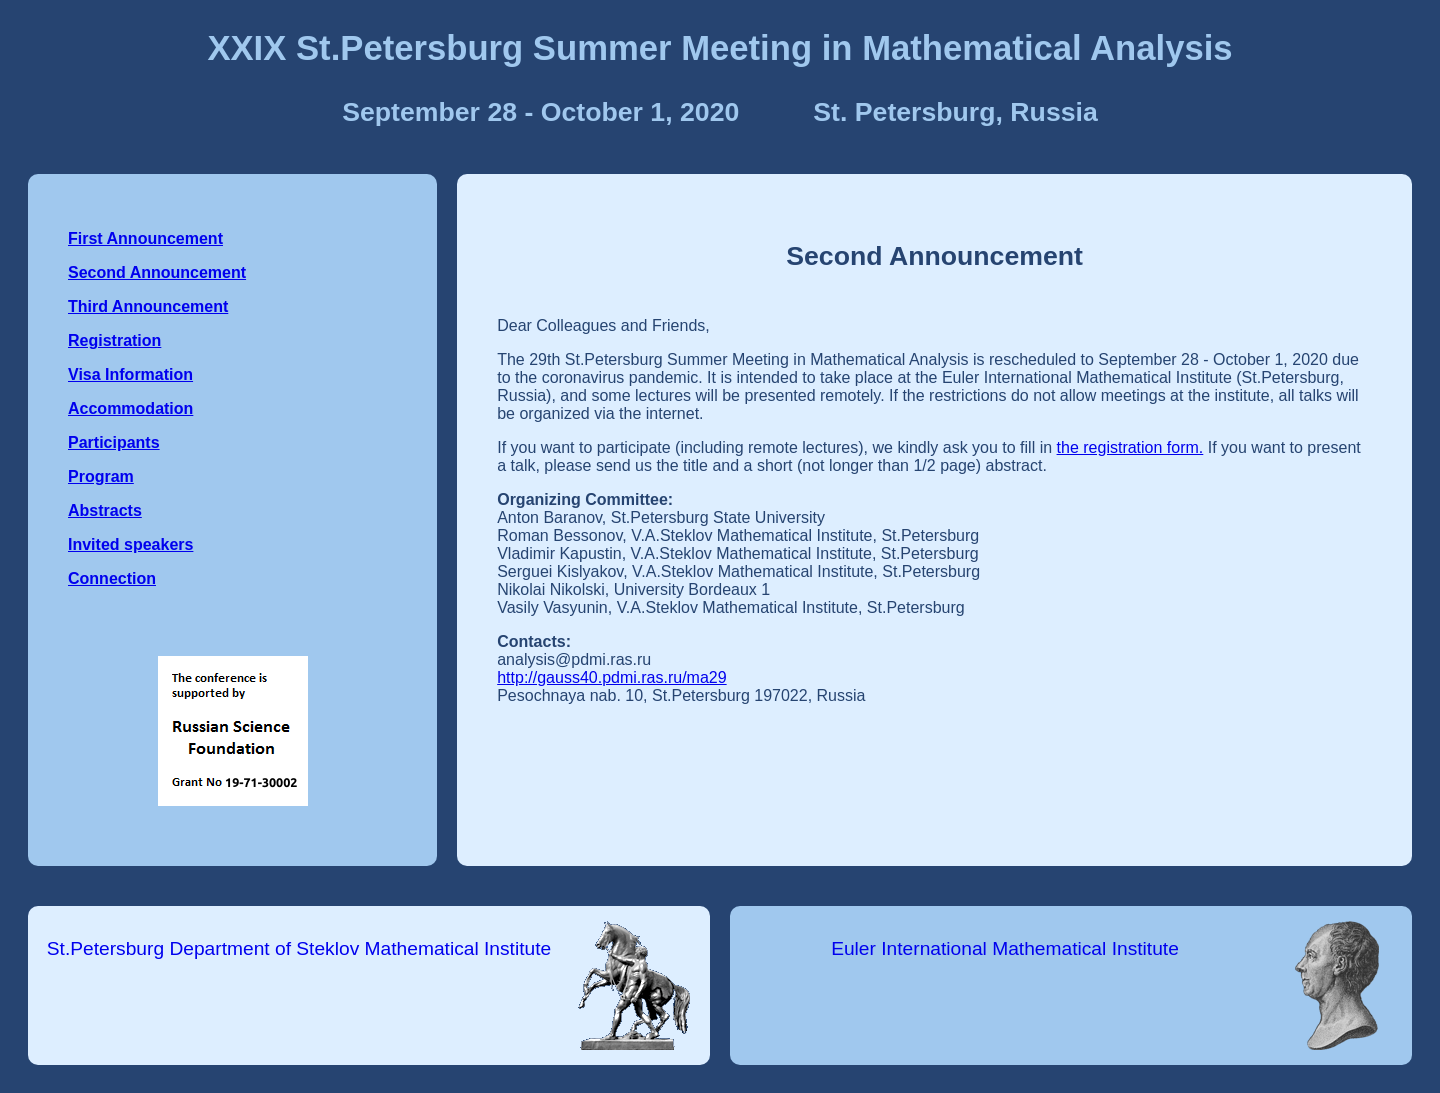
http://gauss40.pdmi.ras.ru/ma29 (611, 677)
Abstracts (105, 510)
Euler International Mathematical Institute (1005, 948)
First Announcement (145, 238)
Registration (114, 340)
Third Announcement (148, 306)
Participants (114, 442)
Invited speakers (130, 544)
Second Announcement (157, 272)
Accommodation (130, 408)
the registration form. (1130, 447)
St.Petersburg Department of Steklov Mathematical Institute (299, 948)
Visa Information (130, 374)
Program (101, 476)
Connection (112, 578)
